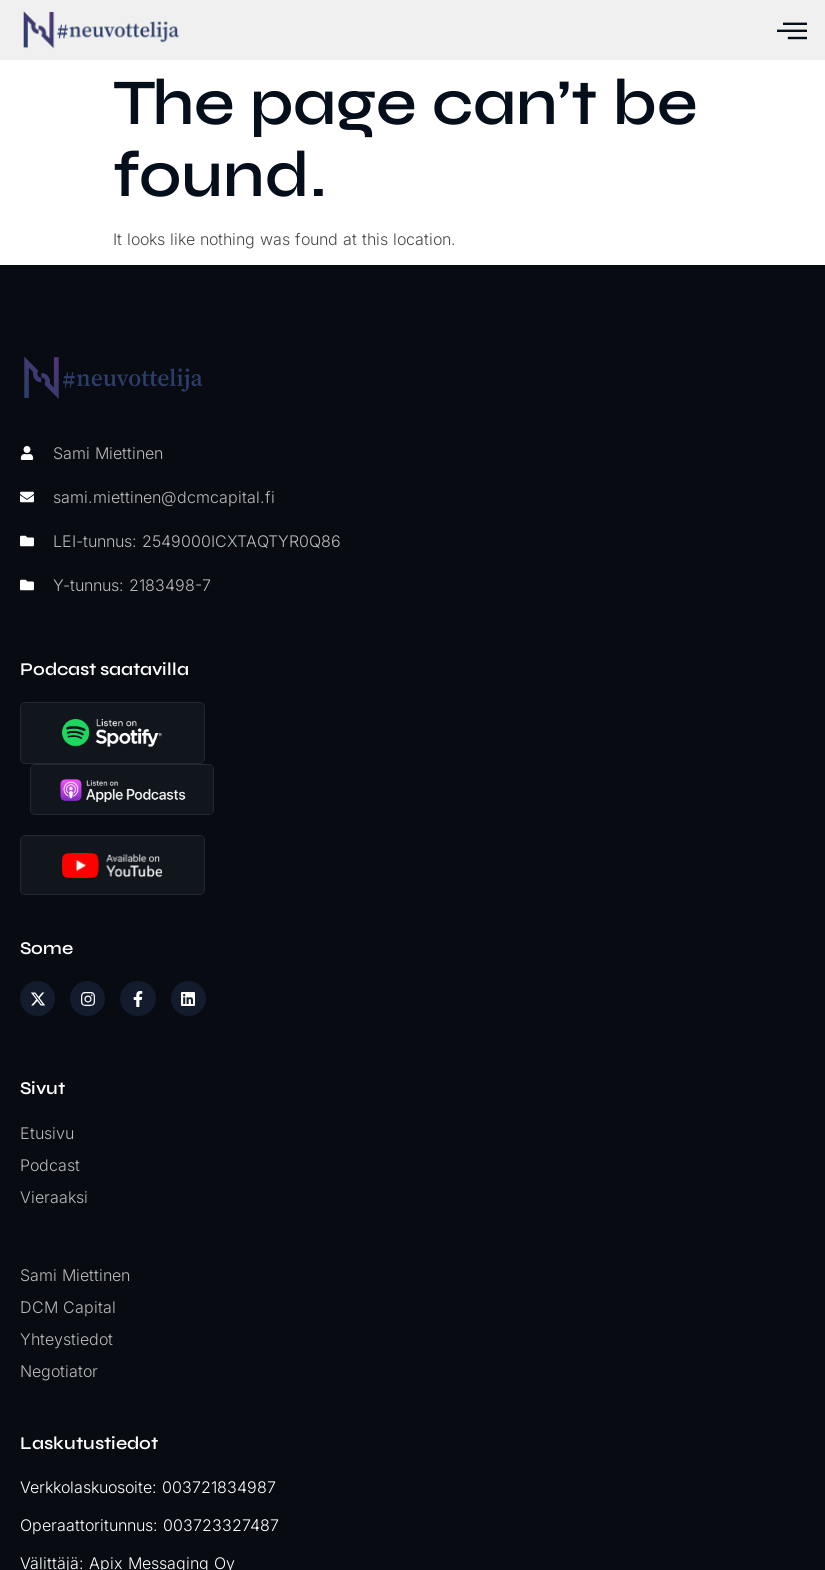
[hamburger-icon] (790, 30)
